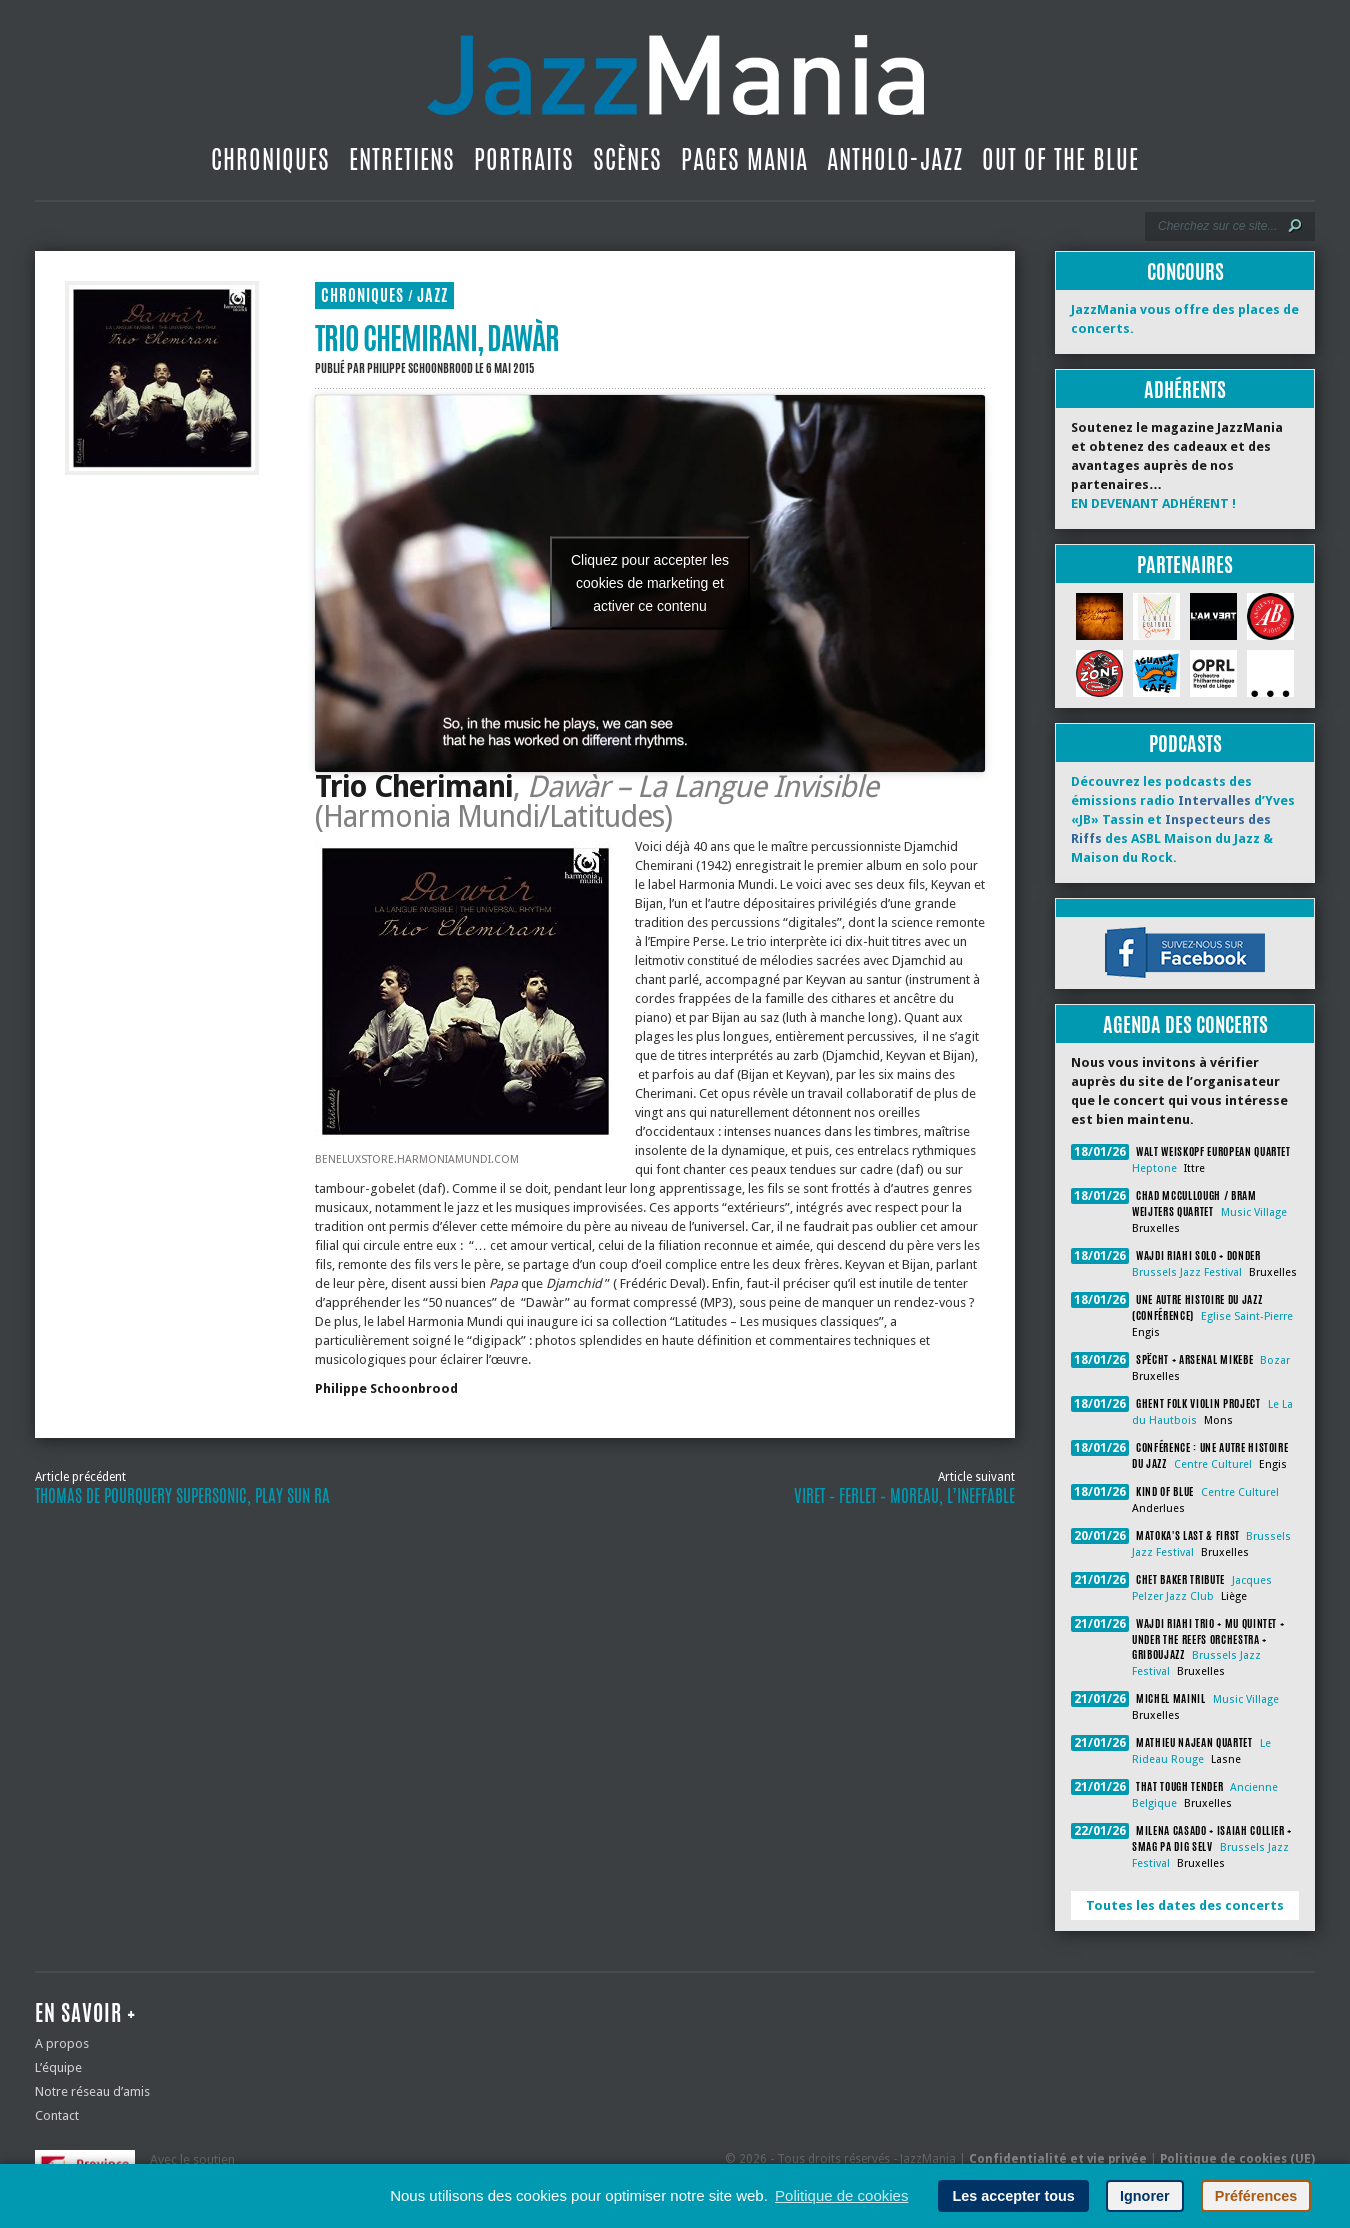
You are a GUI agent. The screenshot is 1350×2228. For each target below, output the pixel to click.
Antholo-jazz (895, 159)
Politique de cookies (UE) (1237, 2159)
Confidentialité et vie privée (1058, 2159)
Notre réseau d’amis (92, 2091)
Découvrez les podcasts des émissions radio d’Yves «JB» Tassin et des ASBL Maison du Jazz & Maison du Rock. (1183, 819)
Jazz (432, 295)
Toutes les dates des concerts (1185, 1905)
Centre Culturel (1213, 1464)
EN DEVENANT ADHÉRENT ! (1153, 503)
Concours (1185, 271)
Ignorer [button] (1145, 2196)
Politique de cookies (841, 2195)
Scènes (627, 159)
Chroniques (270, 159)
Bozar (1275, 1360)
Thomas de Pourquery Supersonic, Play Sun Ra (182, 1496)
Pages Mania (744, 159)
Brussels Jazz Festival (1187, 1272)
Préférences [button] (1256, 2196)
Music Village (1254, 1212)
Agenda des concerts (1185, 1024)
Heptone (1154, 1168)
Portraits (524, 159)
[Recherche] (1216, 226)
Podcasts (1185, 743)
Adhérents (1185, 389)
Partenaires (1185, 564)
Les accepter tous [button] (1013, 2196)
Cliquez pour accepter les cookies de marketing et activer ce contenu (650, 583)
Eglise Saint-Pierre (1247, 1316)
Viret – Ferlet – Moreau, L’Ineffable (904, 1496)
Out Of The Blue (1060, 159)
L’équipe (58, 2067)
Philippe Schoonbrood (420, 368)
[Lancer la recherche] (1295, 226)
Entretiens (402, 159)
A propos (62, 2043)
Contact (57, 2115)
